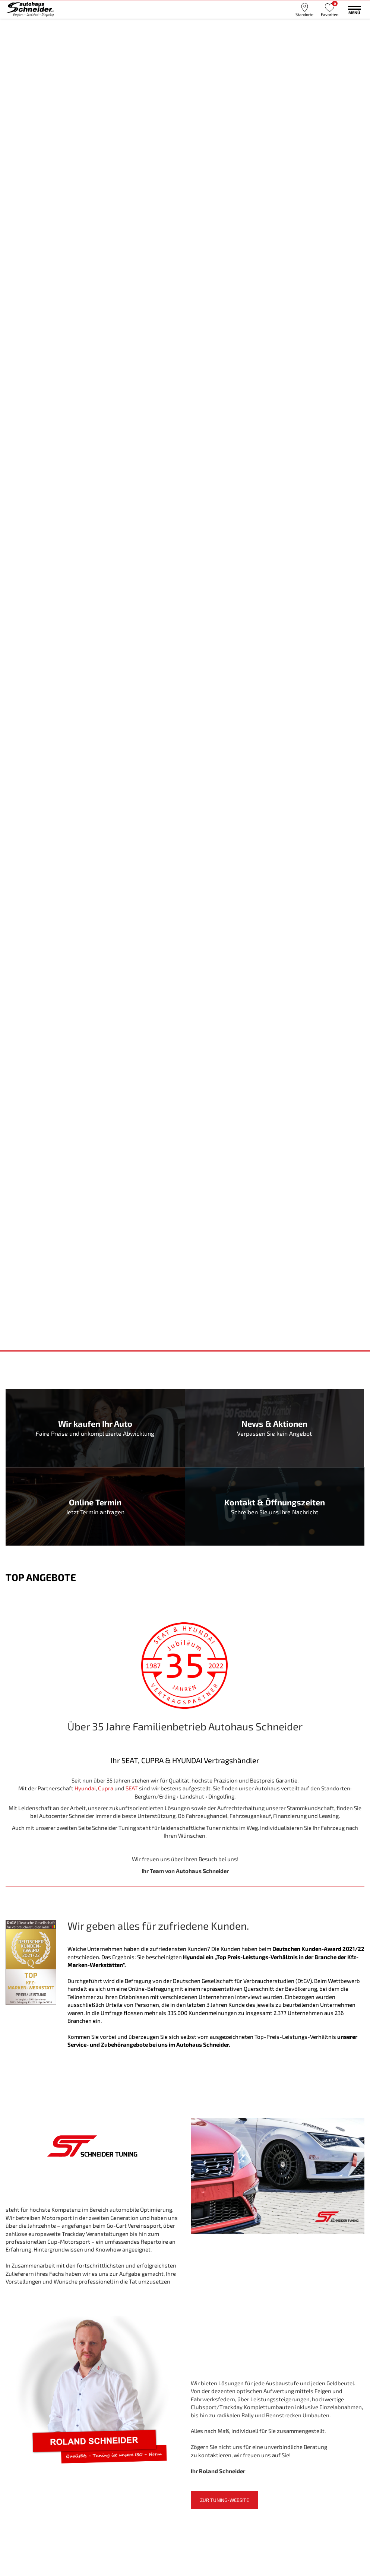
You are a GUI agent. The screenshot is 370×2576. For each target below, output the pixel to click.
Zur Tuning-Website (224, 2500)
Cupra (105, 1788)
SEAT (132, 1788)
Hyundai (85, 1788)
